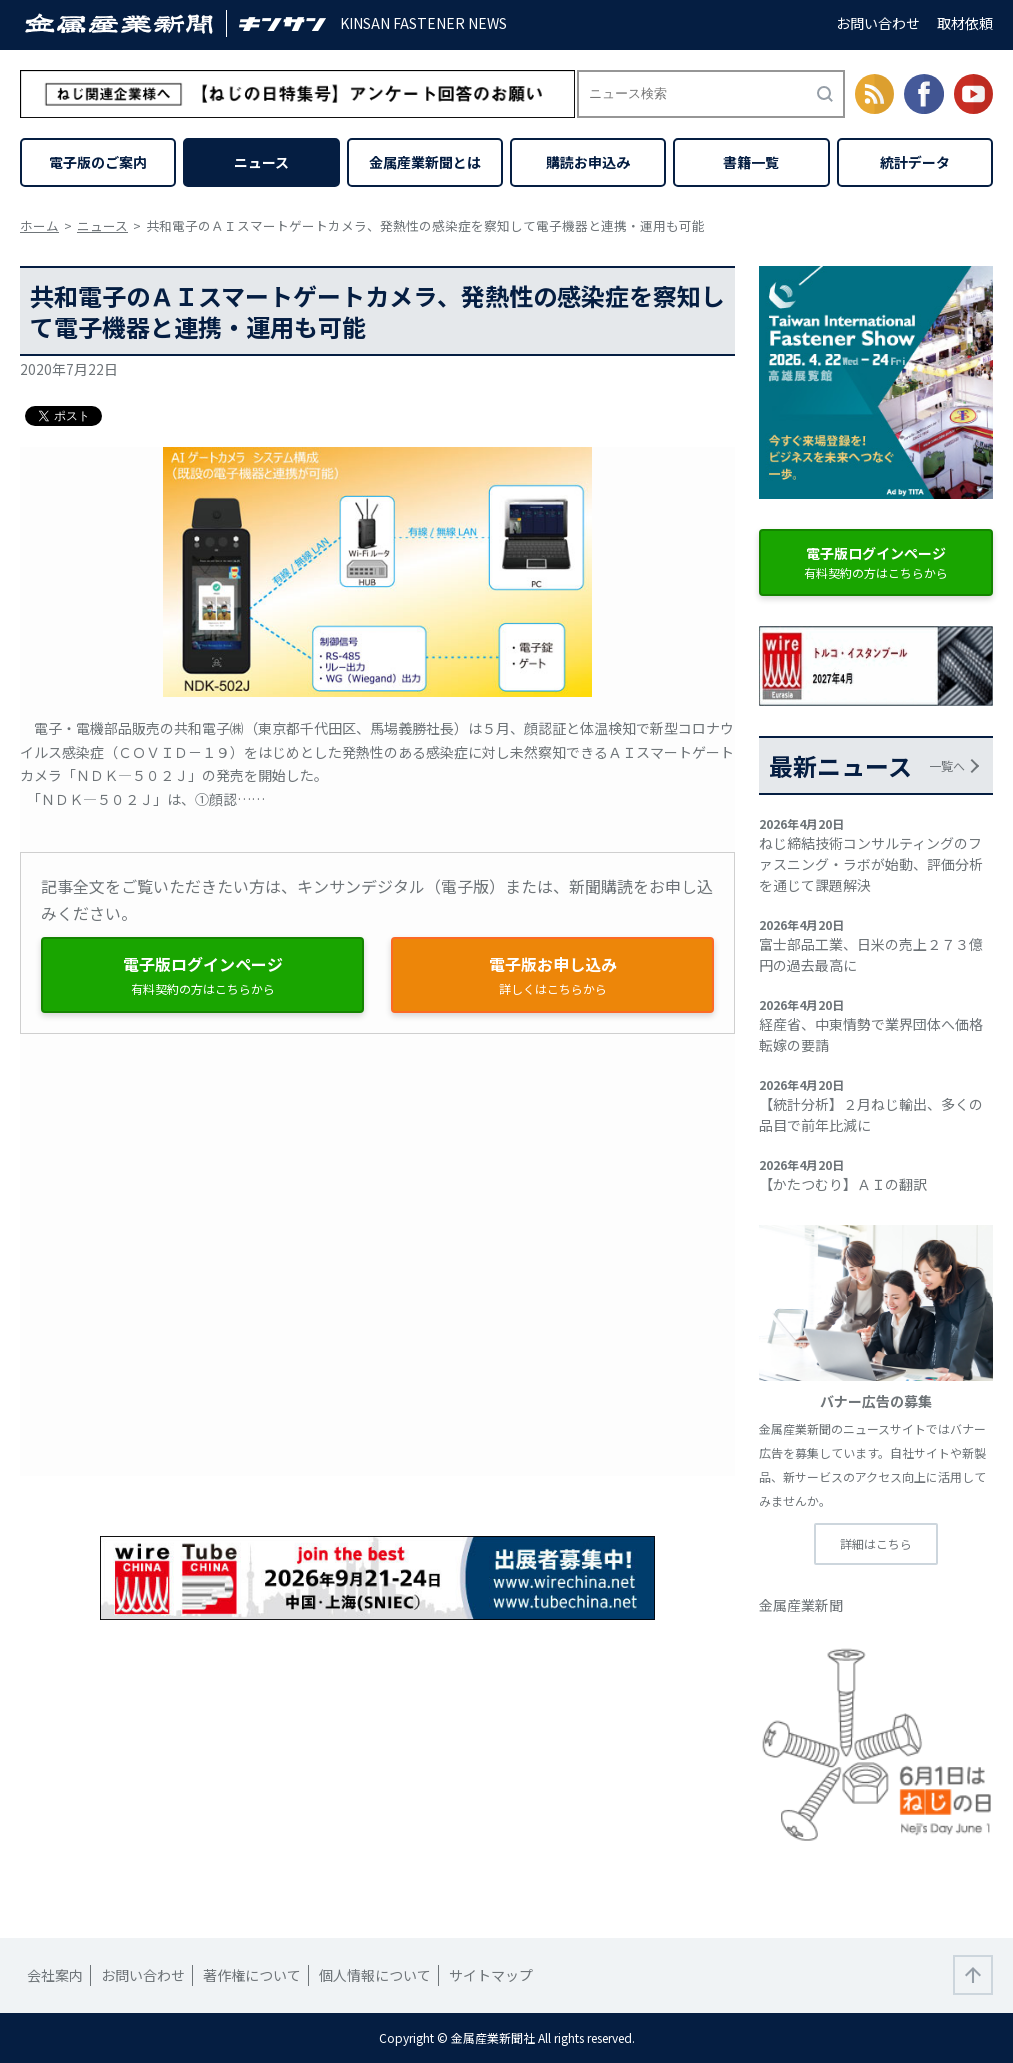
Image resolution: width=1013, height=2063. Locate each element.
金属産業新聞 (801, 1605)
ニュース (261, 162)
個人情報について (375, 1975)
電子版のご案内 (98, 162)
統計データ (915, 162)
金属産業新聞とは (425, 162)
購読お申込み (588, 162)
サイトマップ (491, 1975)
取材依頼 (965, 23)
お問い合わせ (878, 23)
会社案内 (55, 1975)
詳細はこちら (876, 1543)
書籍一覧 (751, 162)
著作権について (252, 1975)
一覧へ (947, 765)
